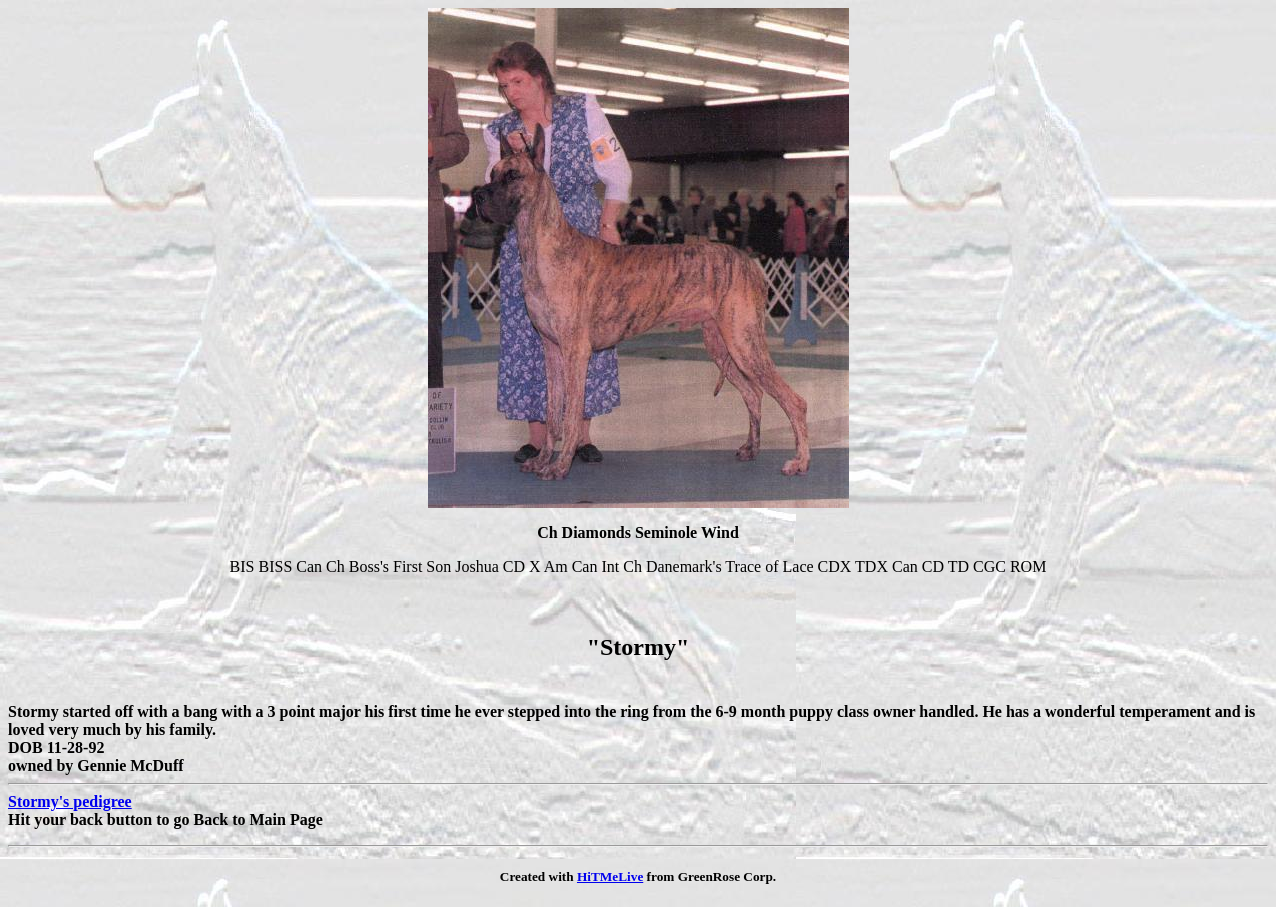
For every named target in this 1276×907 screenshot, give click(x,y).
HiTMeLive (610, 876)
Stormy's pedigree (70, 801)
